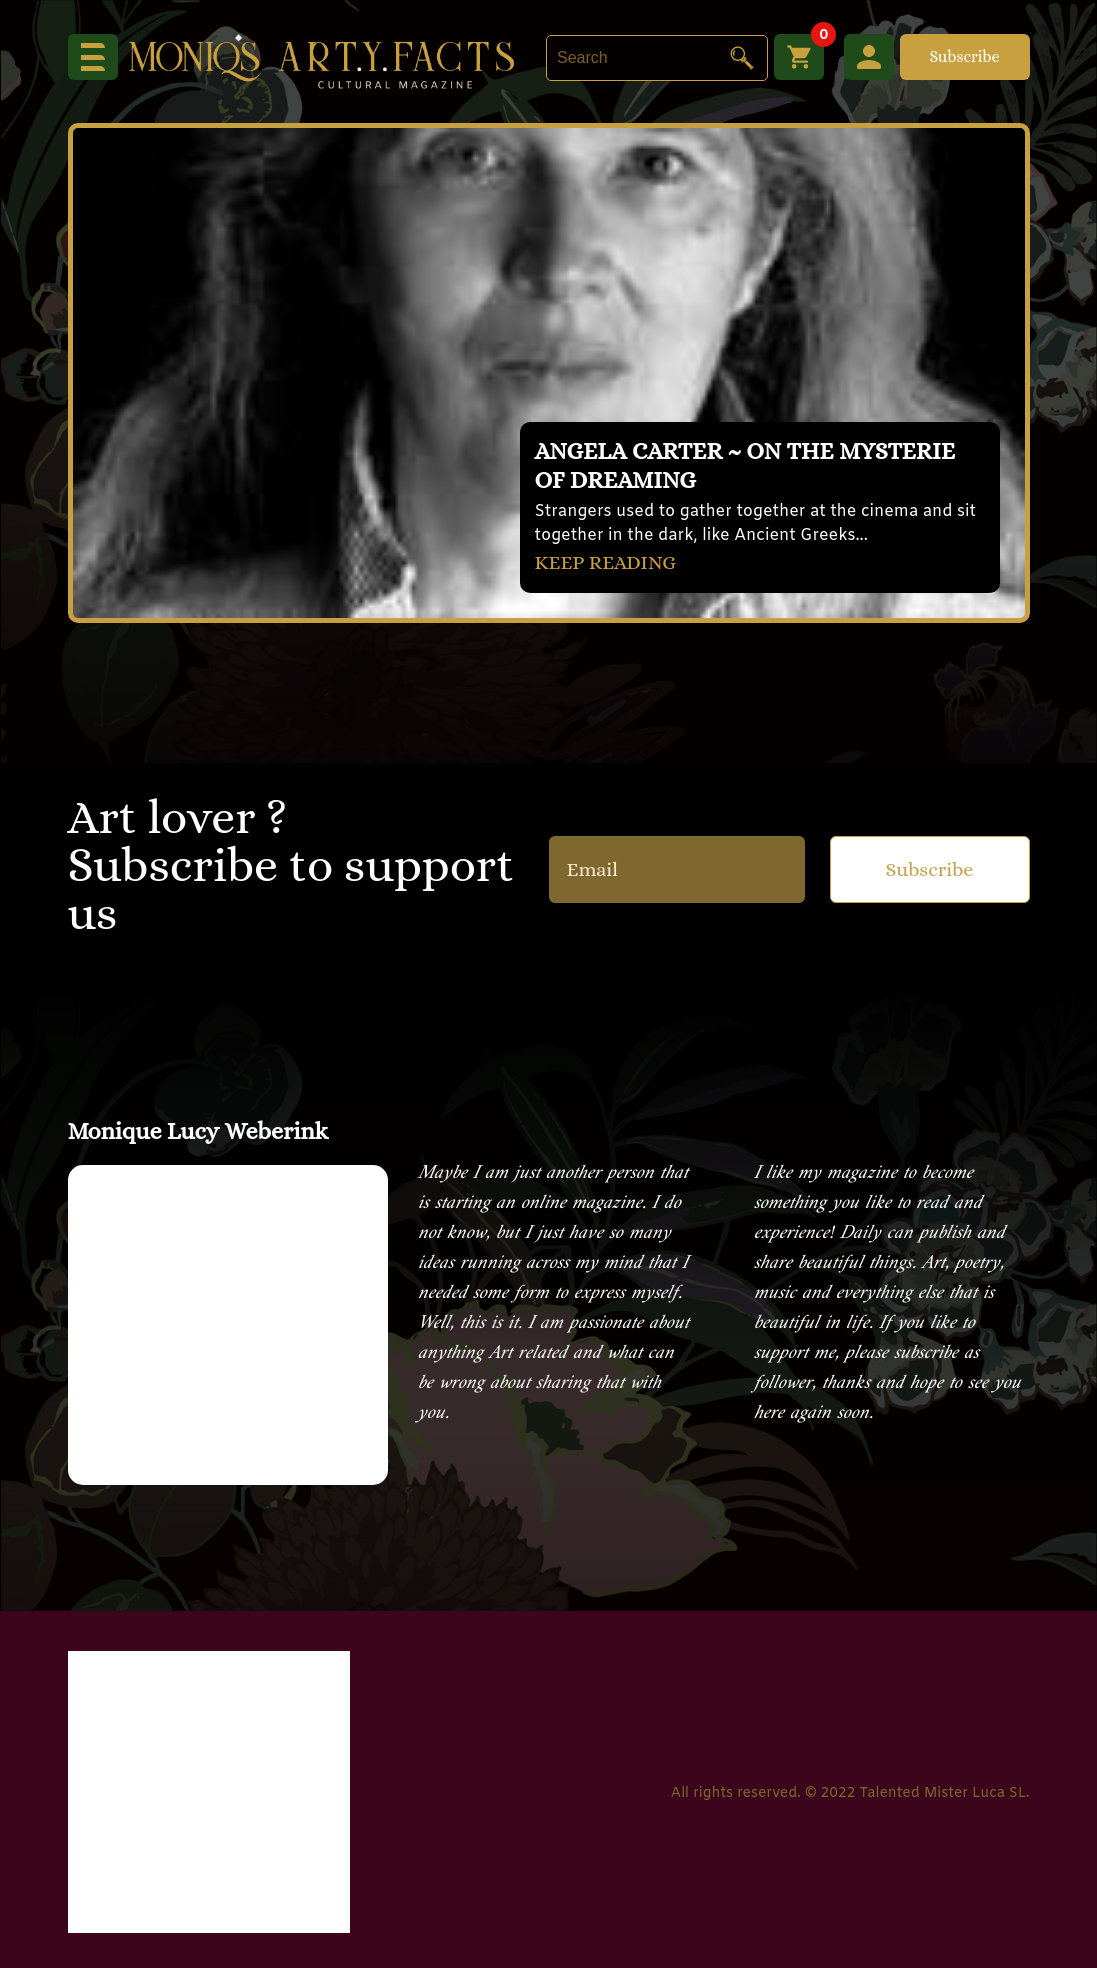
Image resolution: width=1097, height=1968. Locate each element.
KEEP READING (606, 562)
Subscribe (964, 56)
